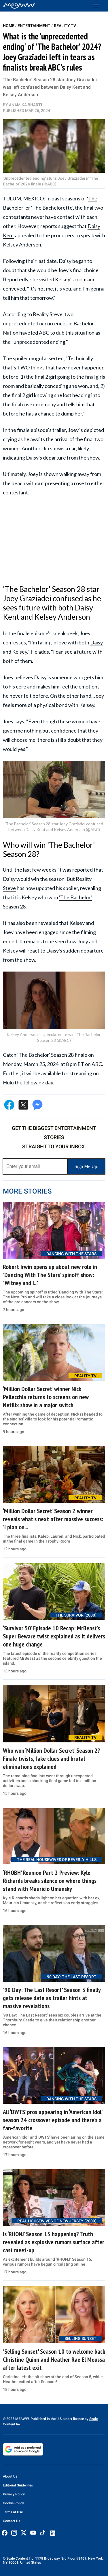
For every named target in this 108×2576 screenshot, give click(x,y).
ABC (44, 332)
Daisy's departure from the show (62, 457)
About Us (10, 2476)
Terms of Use (13, 2512)
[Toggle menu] (99, 6)
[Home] (19, 6)
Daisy (9, 879)
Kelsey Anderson (22, 244)
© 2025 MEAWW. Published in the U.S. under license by (46, 2419)
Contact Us (11, 2521)
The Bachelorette (52, 207)
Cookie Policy (13, 2503)
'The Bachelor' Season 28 (45, 1055)
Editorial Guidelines (18, 2485)
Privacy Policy (14, 2494)
